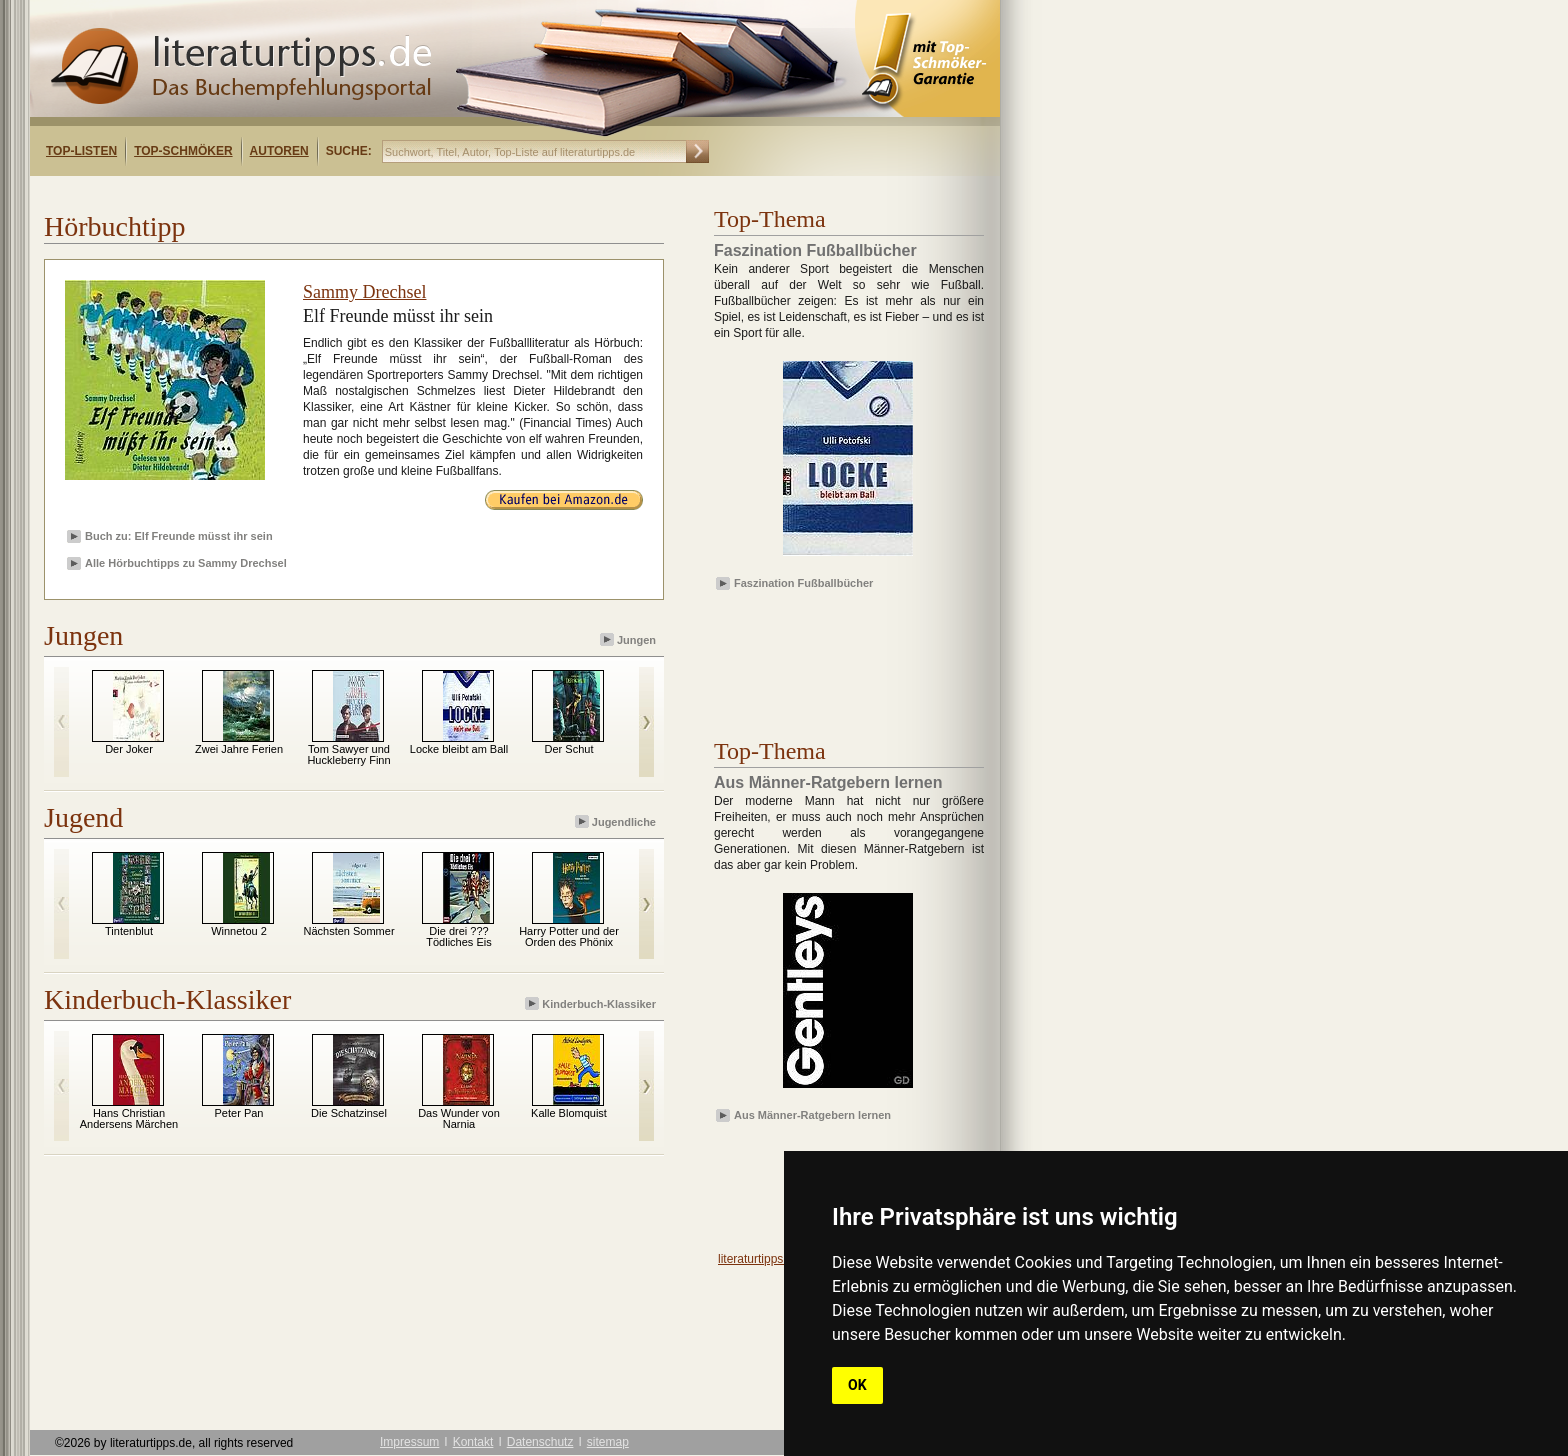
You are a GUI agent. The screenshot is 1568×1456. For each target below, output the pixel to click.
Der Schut (569, 749)
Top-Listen (81, 151)
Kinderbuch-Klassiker (592, 1003)
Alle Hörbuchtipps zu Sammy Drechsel (186, 563)
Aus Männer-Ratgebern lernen (812, 1115)
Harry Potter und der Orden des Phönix (569, 936)
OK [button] (857, 1385)
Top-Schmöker (183, 151)
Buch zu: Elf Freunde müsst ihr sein (179, 536)
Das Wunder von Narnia (459, 1118)
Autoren (279, 151)
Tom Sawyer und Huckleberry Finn (348, 754)
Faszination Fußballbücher (803, 583)
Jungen (629, 639)
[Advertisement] (288, 193)
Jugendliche (617, 821)
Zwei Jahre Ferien (239, 749)
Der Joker (129, 749)
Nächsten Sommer (348, 931)
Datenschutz (540, 1442)
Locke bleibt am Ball (459, 749)
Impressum (409, 1442)
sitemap (608, 1442)
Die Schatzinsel (349, 1113)
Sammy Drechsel (364, 292)
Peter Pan (239, 1113)
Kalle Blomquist (569, 1113)
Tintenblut (129, 931)
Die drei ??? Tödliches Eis (458, 936)
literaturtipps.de (759, 1259)
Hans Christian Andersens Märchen (129, 1118)
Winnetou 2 (239, 931)
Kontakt (473, 1442)
